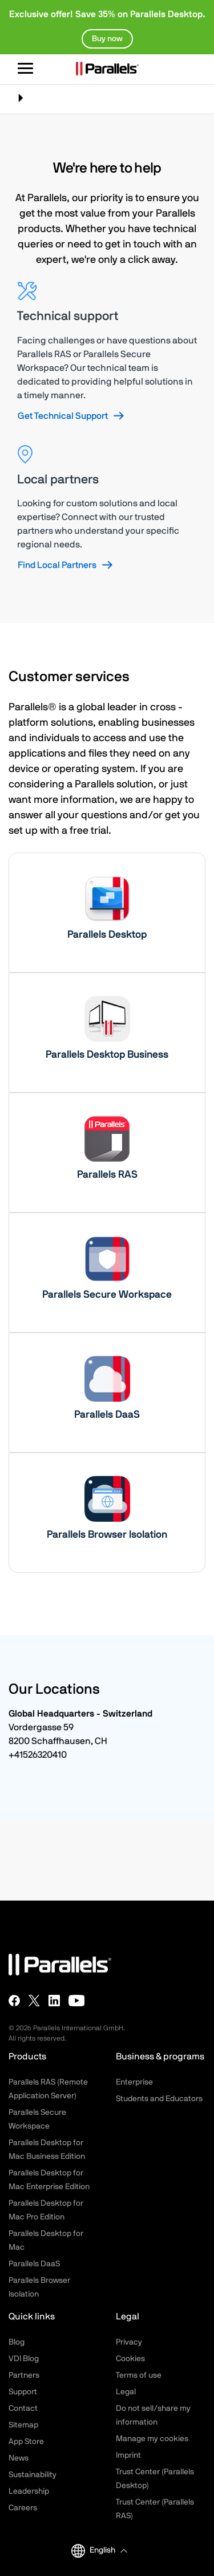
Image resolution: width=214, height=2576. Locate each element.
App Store (26, 2442)
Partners (24, 2375)
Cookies (130, 2359)
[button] (108, 2551)
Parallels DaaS (34, 2264)
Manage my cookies (152, 2439)
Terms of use (138, 2375)
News (19, 2458)
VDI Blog (24, 2359)
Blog (17, 2342)
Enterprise (134, 2082)
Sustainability (32, 2475)
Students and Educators (159, 2099)
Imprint (128, 2455)
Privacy (129, 2342)
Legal (126, 2392)
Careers (23, 2508)
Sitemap (23, 2425)
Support (23, 2392)
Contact (23, 2409)
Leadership (29, 2491)
